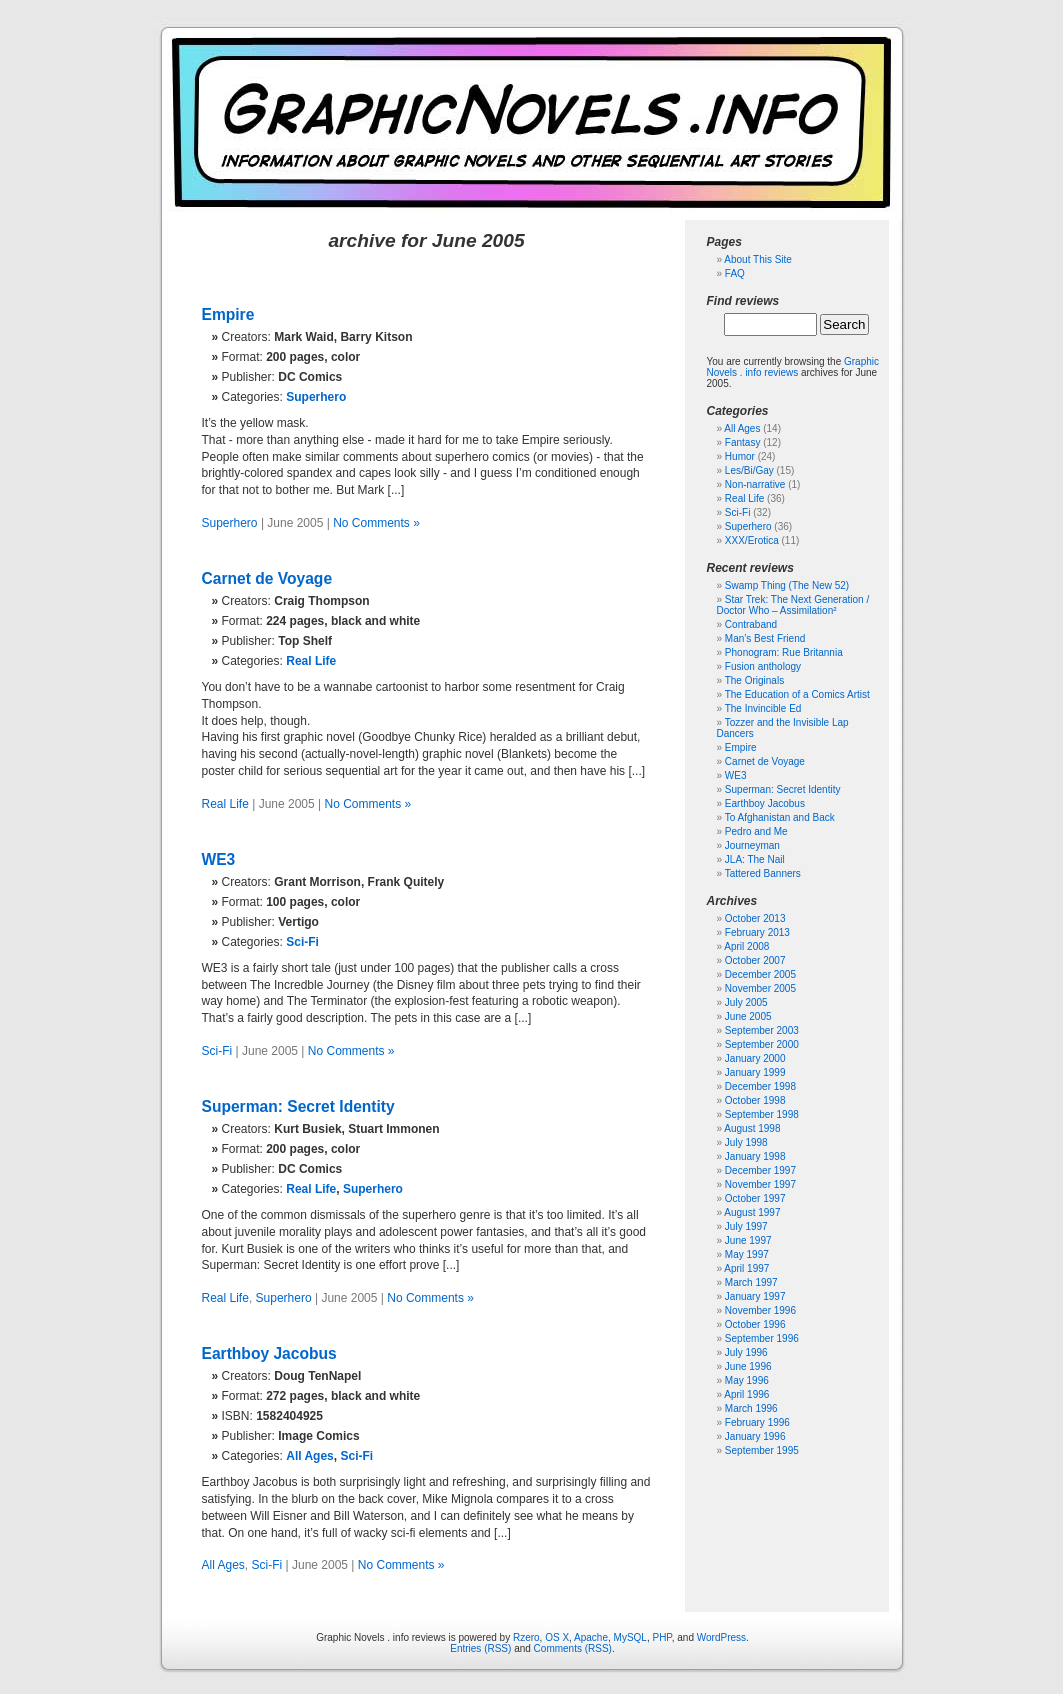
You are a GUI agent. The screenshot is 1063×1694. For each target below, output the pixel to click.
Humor (740, 456)
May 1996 (747, 1380)
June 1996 (748, 1366)
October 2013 (755, 918)
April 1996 (746, 1394)
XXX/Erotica (752, 540)
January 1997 (755, 1296)
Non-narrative (755, 484)
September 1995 (762, 1450)
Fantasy (743, 442)
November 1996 (760, 1310)
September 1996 (762, 1338)
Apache (591, 1637)
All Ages (310, 1456)
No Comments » (376, 523)
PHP (661, 1637)
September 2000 (762, 1044)
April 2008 (746, 946)
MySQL (630, 1637)
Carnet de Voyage (267, 578)
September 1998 (762, 1114)
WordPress (721, 1637)
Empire (228, 314)
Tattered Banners (763, 873)
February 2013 (757, 932)
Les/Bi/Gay (749, 470)
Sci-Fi (302, 942)
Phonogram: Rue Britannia (784, 652)
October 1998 (755, 1100)
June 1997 (748, 1240)
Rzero (526, 1637)
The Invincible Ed (763, 708)
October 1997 (755, 1198)
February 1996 (757, 1422)
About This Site (758, 259)
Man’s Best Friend (765, 638)
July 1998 (746, 1142)
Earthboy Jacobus (269, 1353)
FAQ (735, 273)
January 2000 (755, 1058)
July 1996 (746, 1352)
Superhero (316, 397)
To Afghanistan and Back (780, 817)
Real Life (311, 661)
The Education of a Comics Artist (797, 694)
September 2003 (762, 1030)
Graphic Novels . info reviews (793, 367)
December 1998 (760, 1086)
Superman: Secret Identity (298, 1106)
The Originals (754, 680)
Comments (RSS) (573, 1648)
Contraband (751, 624)
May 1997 (747, 1254)
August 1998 (752, 1128)
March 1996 (751, 1408)
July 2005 (746, 1002)
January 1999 (755, 1072)
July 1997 (746, 1226)
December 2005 (760, 974)
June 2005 (748, 1016)
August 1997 (752, 1212)
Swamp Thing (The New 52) (787, 585)
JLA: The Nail (755, 859)
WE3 (219, 859)
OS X (557, 1637)
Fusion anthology (763, 666)
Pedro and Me (756, 831)
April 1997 (746, 1268)
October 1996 (755, 1324)
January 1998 (755, 1156)
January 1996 (755, 1436)
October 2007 (755, 960)
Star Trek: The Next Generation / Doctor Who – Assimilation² (793, 605)
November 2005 (760, 988)
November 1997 (760, 1184)
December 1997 (760, 1170)
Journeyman (752, 845)
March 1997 (751, 1282)
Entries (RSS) (480, 1648)
